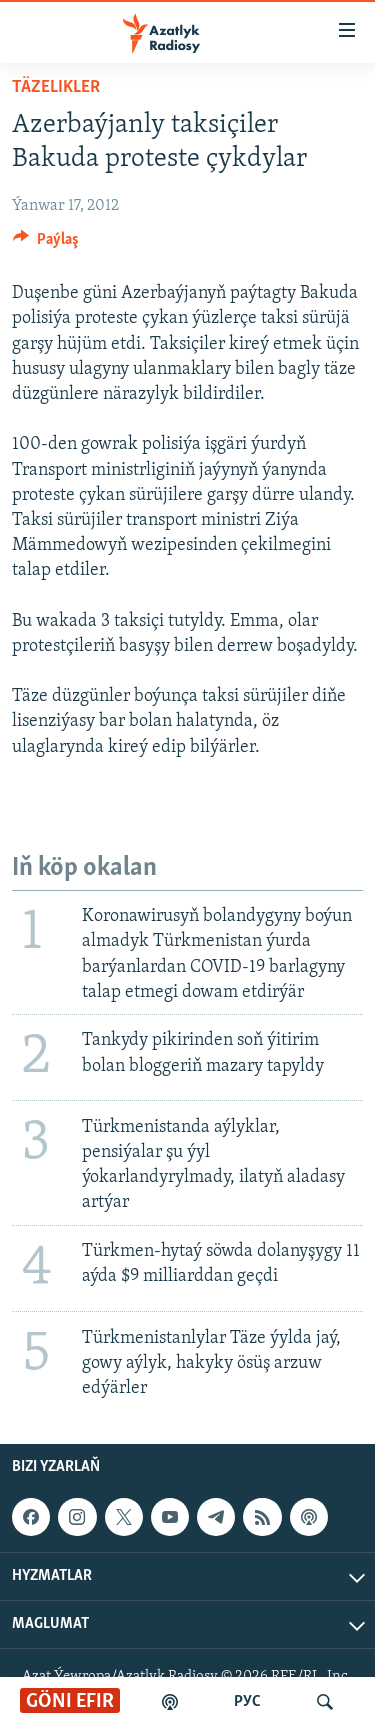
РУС (247, 1702)
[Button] (46, 244)
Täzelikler (56, 87)
